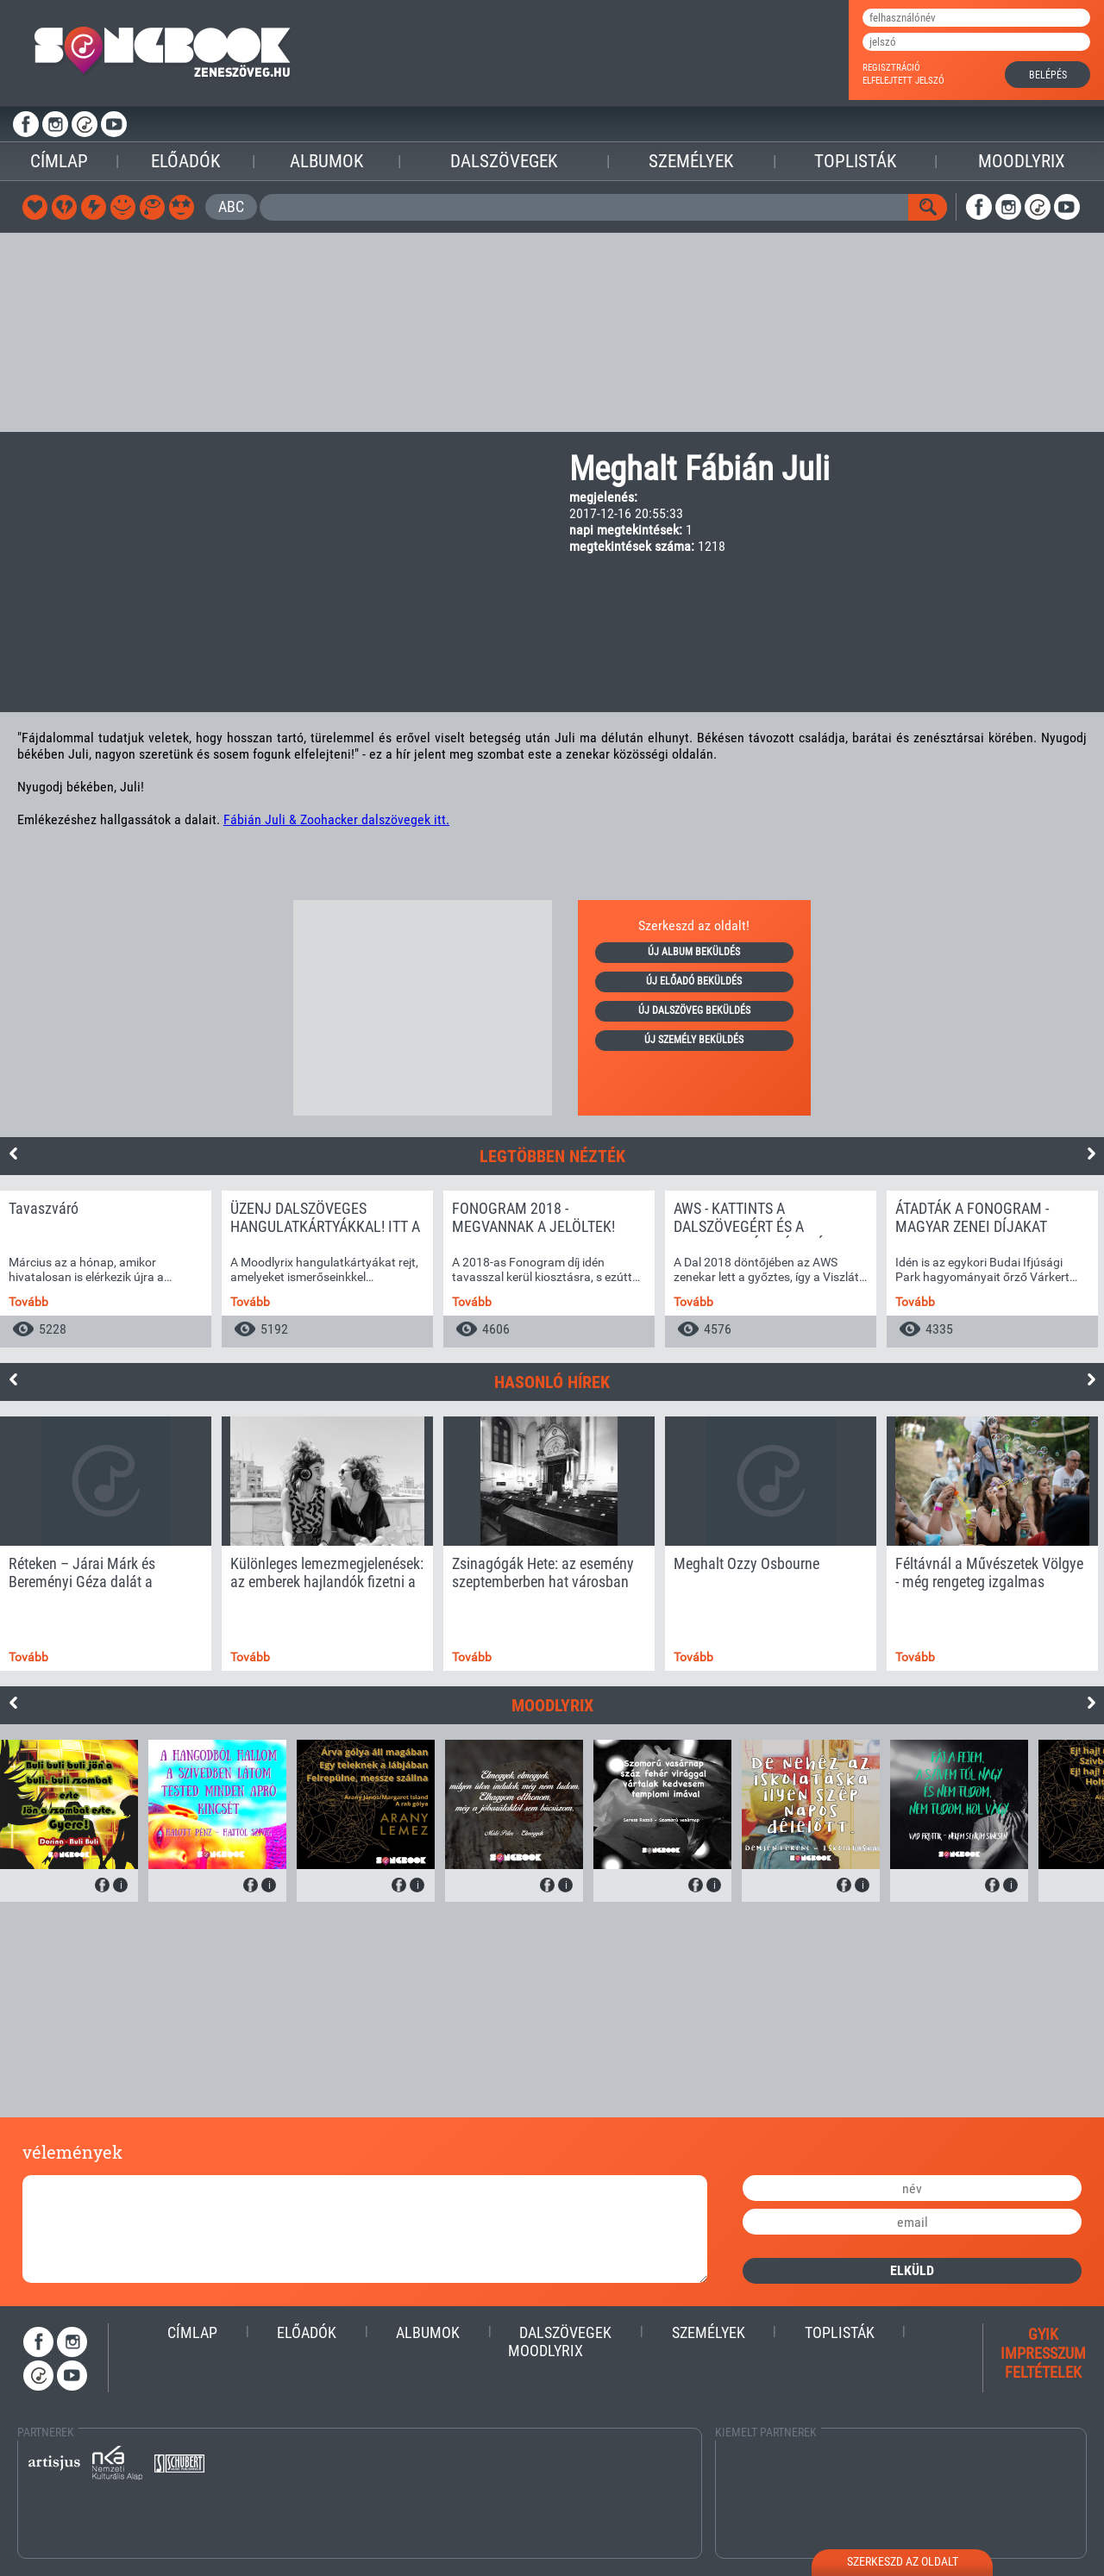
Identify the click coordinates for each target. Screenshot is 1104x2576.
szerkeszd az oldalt (902, 2561)
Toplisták (855, 161)
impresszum (1043, 2353)
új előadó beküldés (694, 981)
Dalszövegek (503, 161)
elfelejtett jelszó (903, 80)
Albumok (326, 161)
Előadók (185, 161)
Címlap (59, 161)
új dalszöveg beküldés (694, 1010)
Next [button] (1091, 1153)
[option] (105, 1269)
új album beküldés (694, 952)
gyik (1043, 2334)
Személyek (691, 161)
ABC (231, 206)
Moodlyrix (1021, 161)
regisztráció (891, 67)
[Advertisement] (552, 332)
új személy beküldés (693, 1040)
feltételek (1043, 2372)
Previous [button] (13, 1153)
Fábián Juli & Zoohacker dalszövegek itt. (336, 819)
